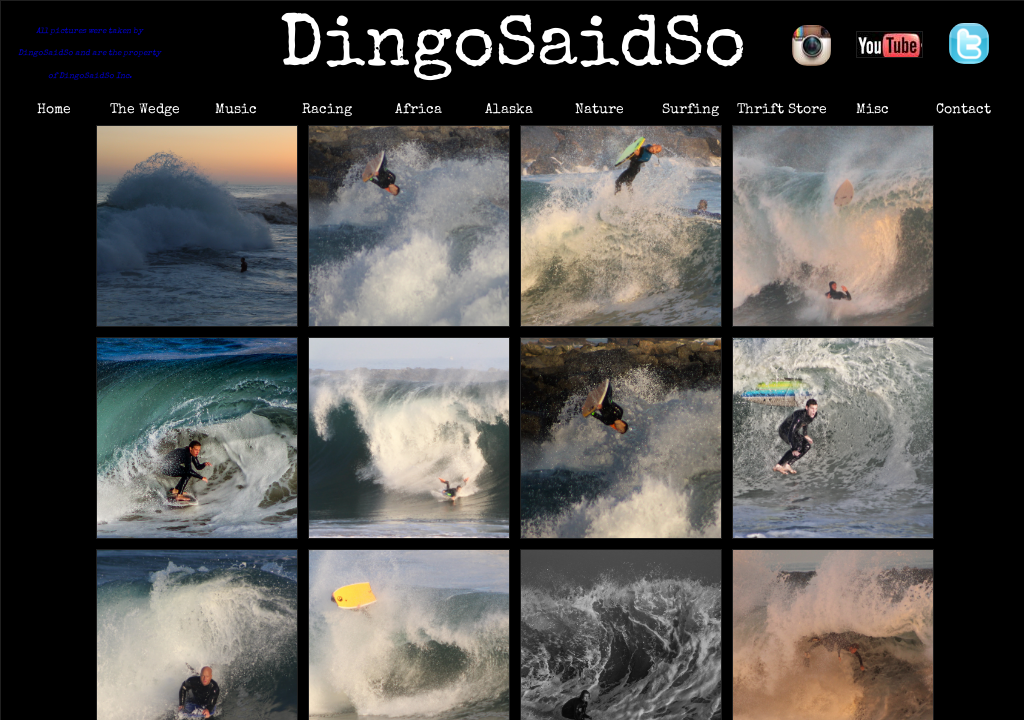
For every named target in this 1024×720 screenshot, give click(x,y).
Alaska (509, 110)
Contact (963, 110)
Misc (872, 110)
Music (236, 110)
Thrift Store (782, 110)
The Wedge (145, 110)
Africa (418, 110)
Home (54, 110)
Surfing (690, 110)
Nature (599, 110)
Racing (327, 110)
